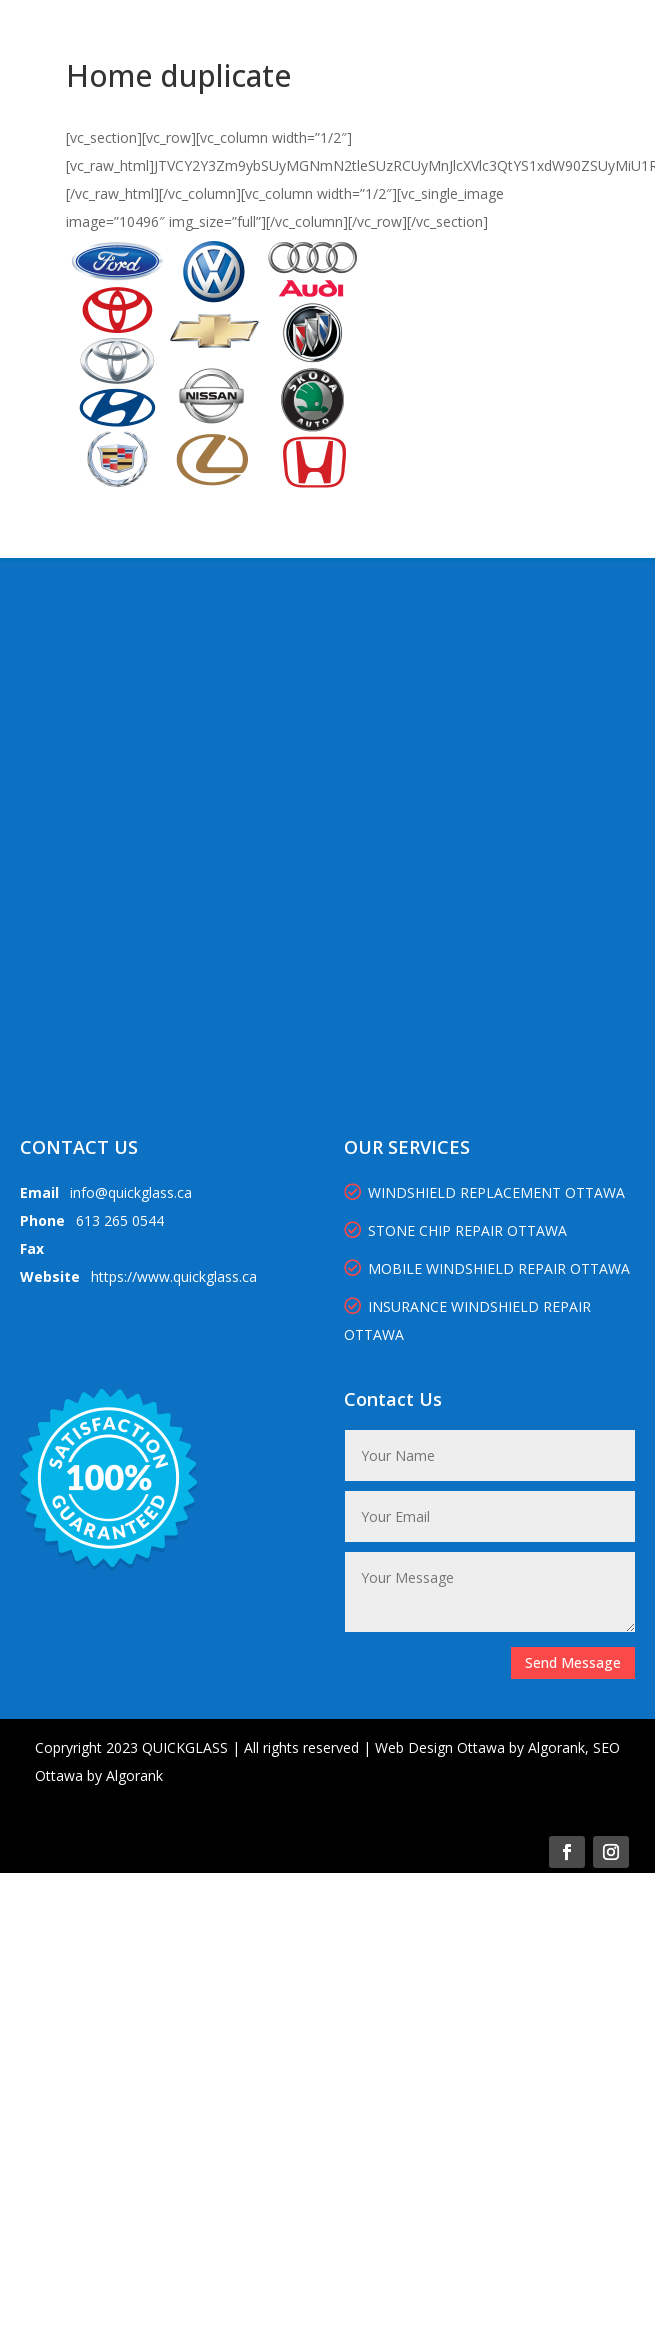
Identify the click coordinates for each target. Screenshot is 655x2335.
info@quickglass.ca (131, 1192)
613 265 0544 (120, 1220)
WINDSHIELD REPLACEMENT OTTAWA (484, 1192)
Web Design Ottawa (440, 1747)
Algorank (556, 1747)
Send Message (573, 1662)
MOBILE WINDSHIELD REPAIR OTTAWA (487, 1268)
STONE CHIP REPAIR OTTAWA (455, 1230)
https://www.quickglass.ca (174, 1276)
